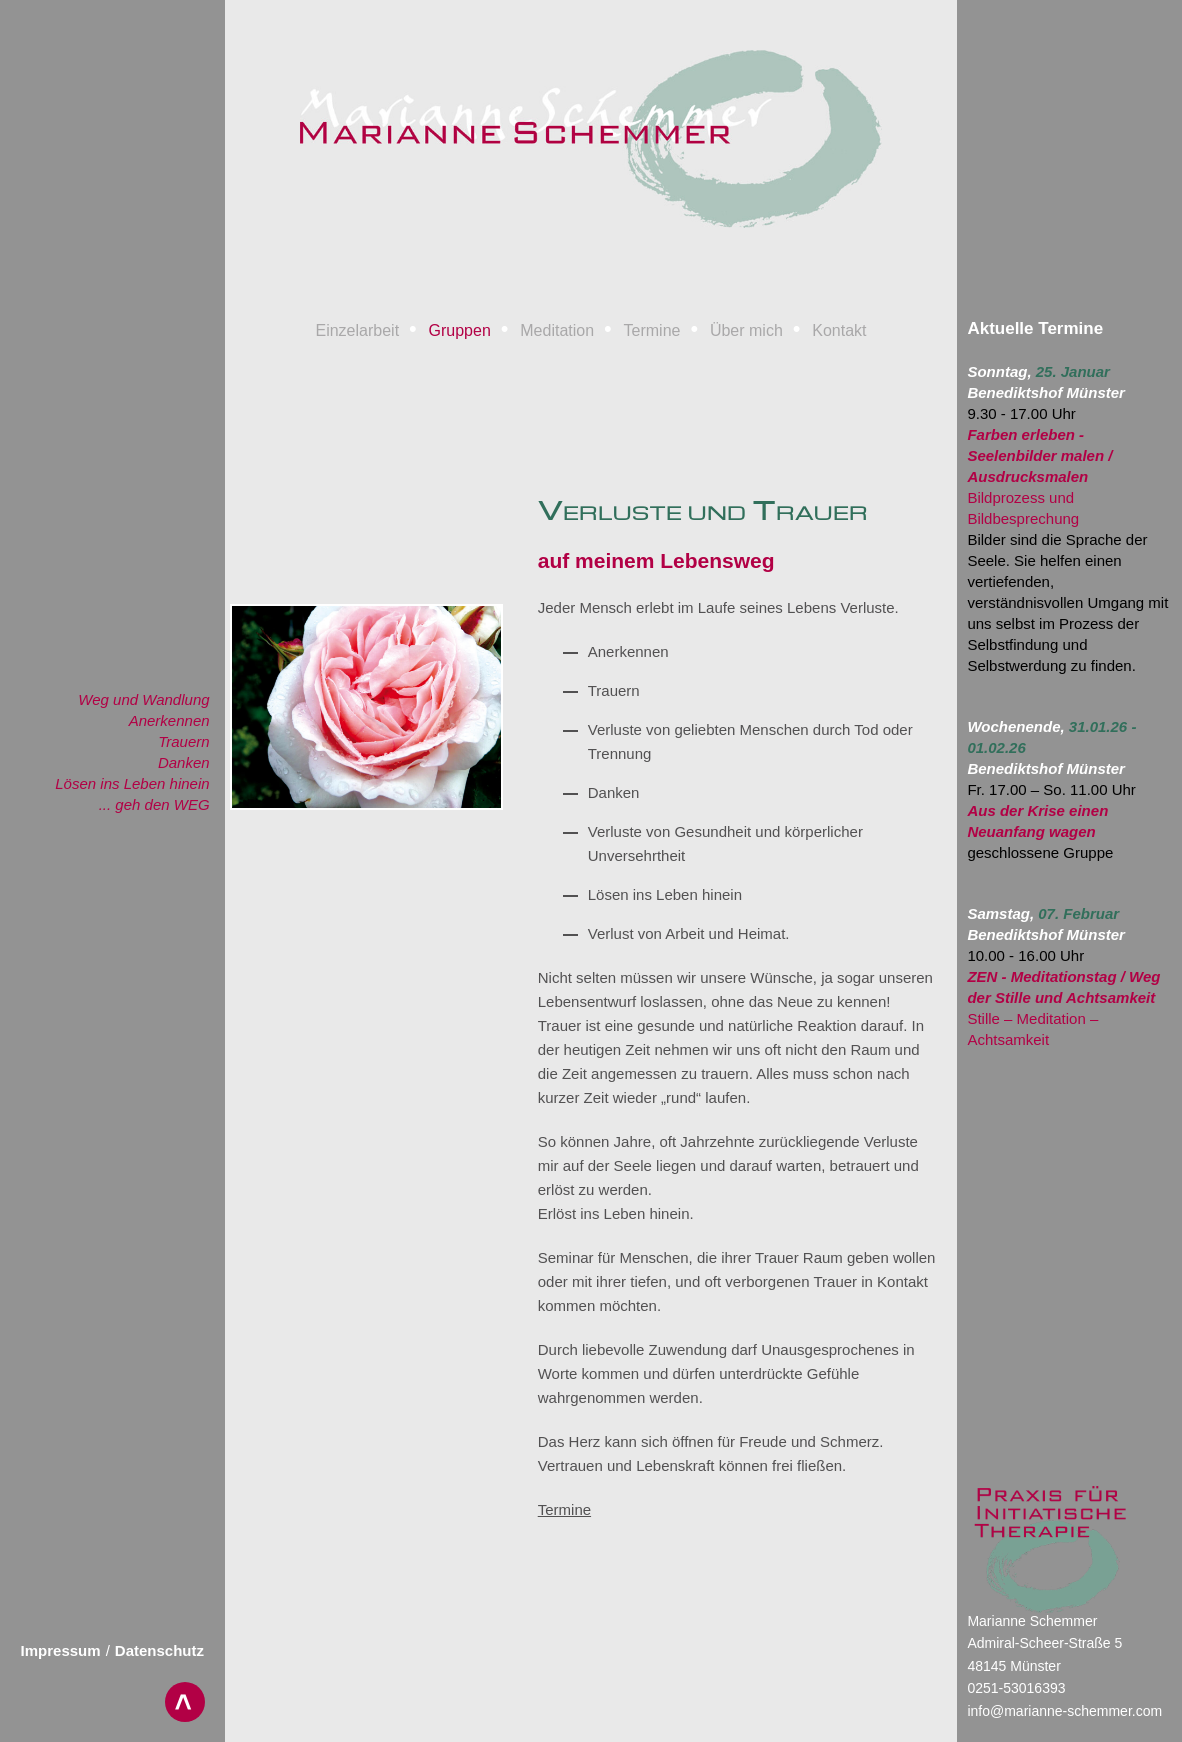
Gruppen (460, 330)
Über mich (746, 330)
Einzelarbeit (357, 330)
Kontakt (839, 330)
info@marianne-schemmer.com (1064, 1711)
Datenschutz (159, 1650)
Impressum (61, 1650)
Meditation (557, 330)
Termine (652, 330)
